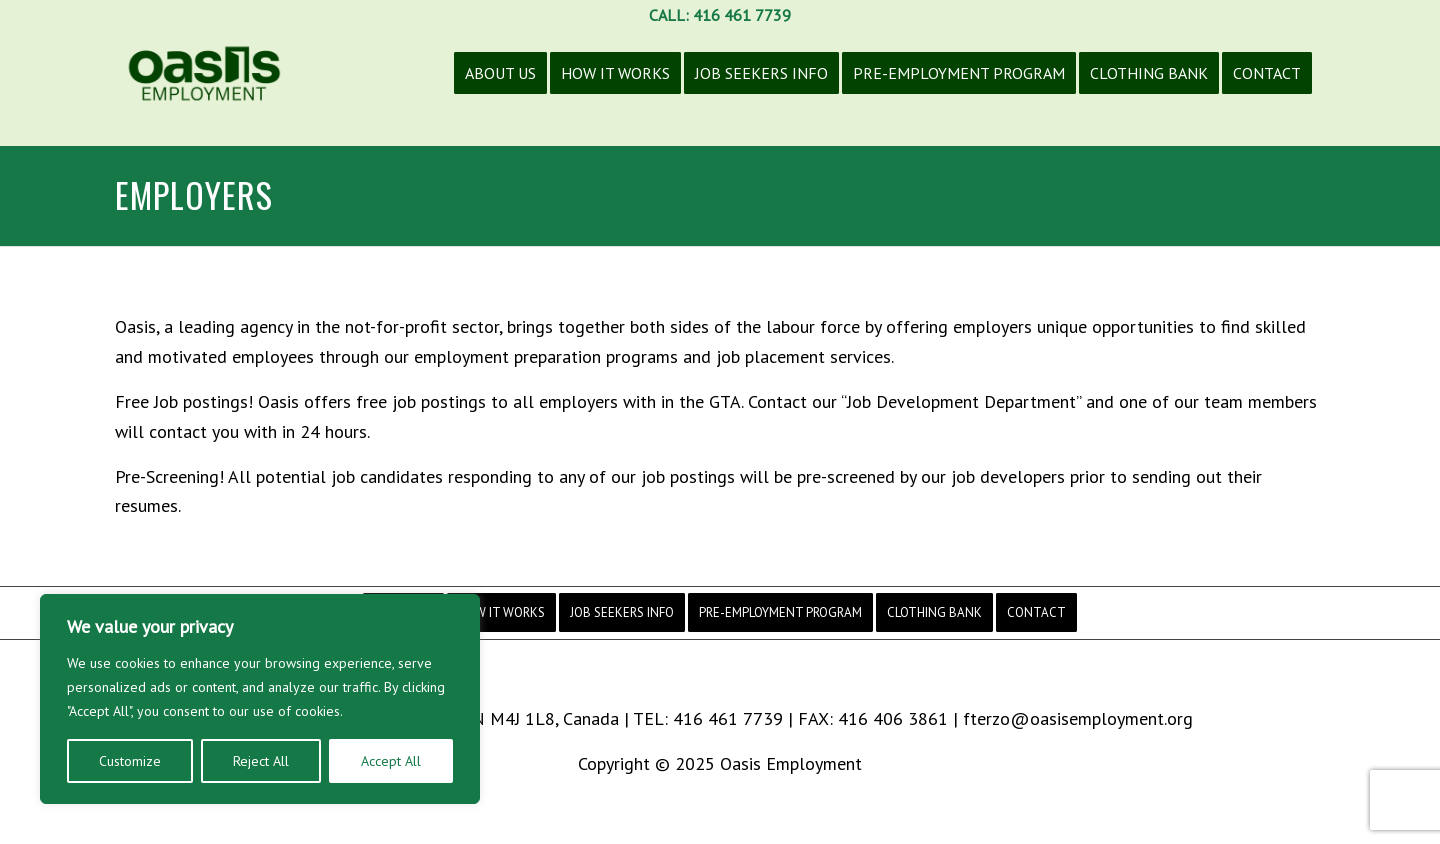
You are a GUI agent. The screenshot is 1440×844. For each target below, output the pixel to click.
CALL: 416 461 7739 (720, 15)
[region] (260, 699)
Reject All (261, 761)
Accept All (391, 761)
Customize (130, 761)
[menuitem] (500, 88)
